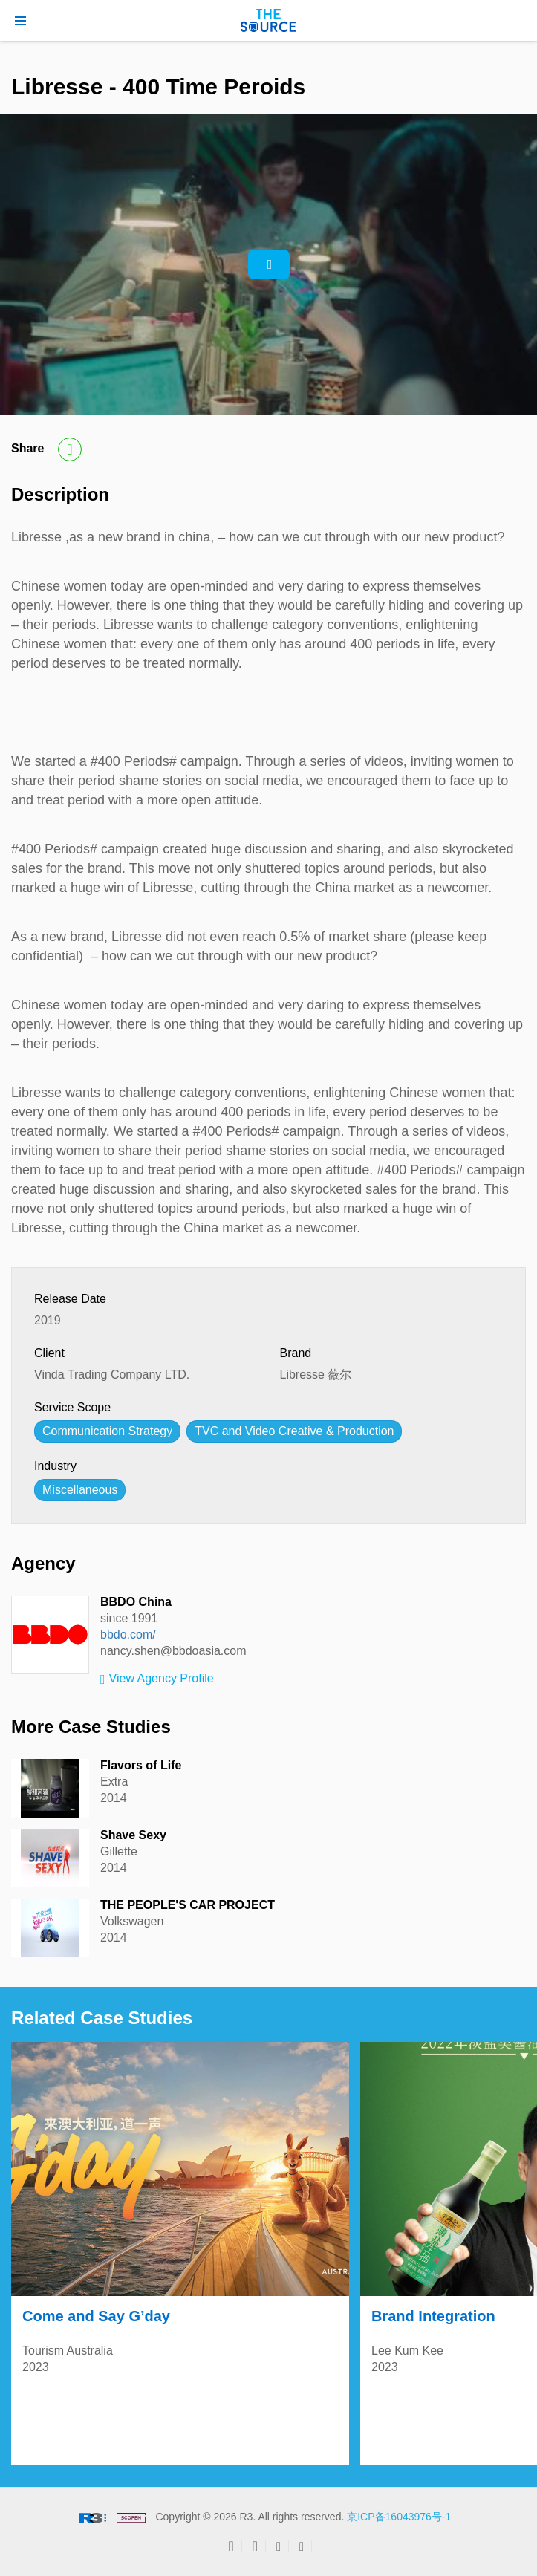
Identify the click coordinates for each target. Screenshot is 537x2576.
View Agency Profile (157, 1679)
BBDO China (136, 1602)
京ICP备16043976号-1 (399, 2517)
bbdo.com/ (128, 1634)
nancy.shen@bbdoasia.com (173, 1651)
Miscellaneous (79, 1489)
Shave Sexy (133, 1835)
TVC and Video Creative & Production (294, 1431)
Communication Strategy (107, 1431)
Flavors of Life (140, 1765)
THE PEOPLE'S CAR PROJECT (187, 1905)
